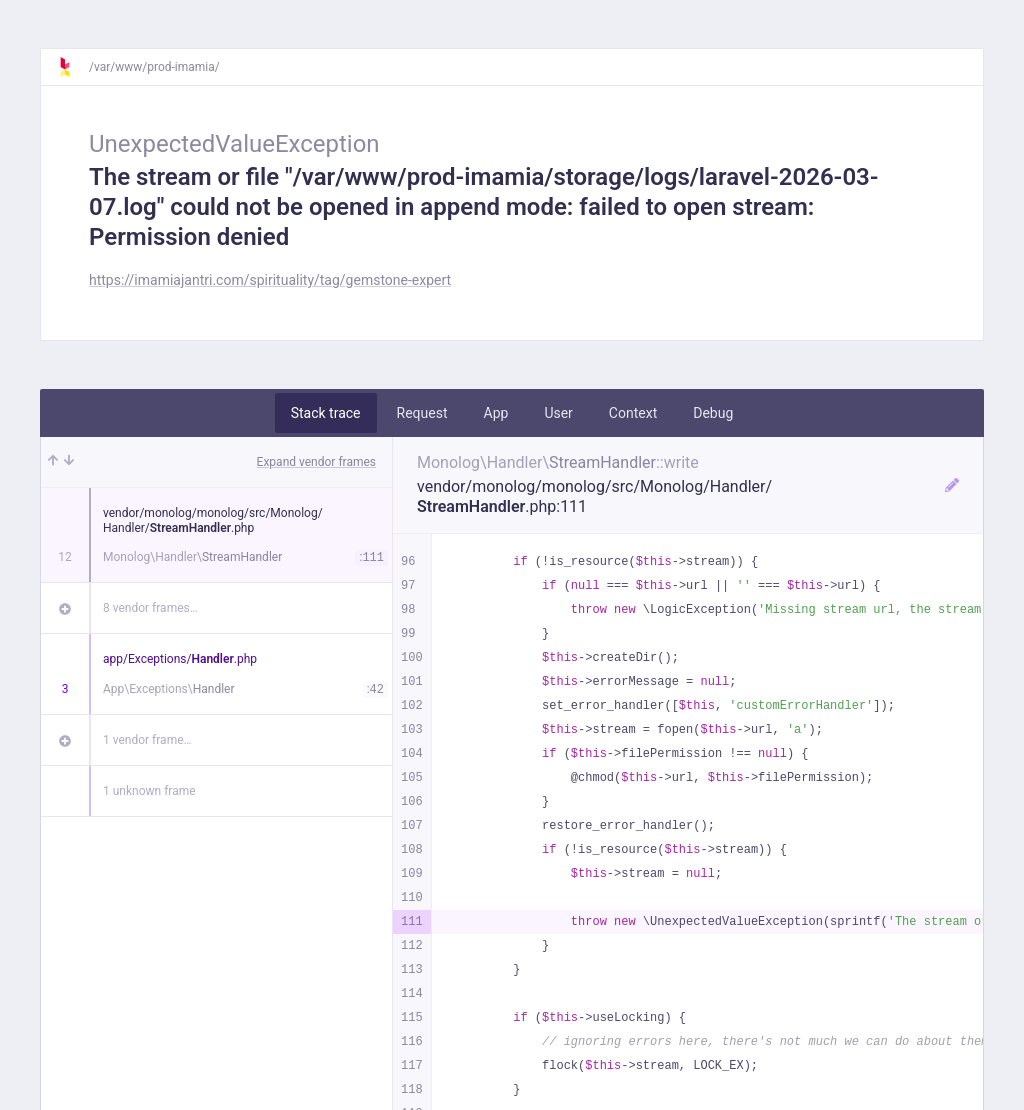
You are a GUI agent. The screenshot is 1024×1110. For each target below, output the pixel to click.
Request (422, 413)
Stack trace (326, 413)
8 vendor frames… (150, 608)
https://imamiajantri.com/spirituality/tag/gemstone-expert (270, 280)
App (496, 413)
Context (633, 413)
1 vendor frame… (147, 740)
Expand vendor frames (316, 462)
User (558, 413)
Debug (713, 413)
